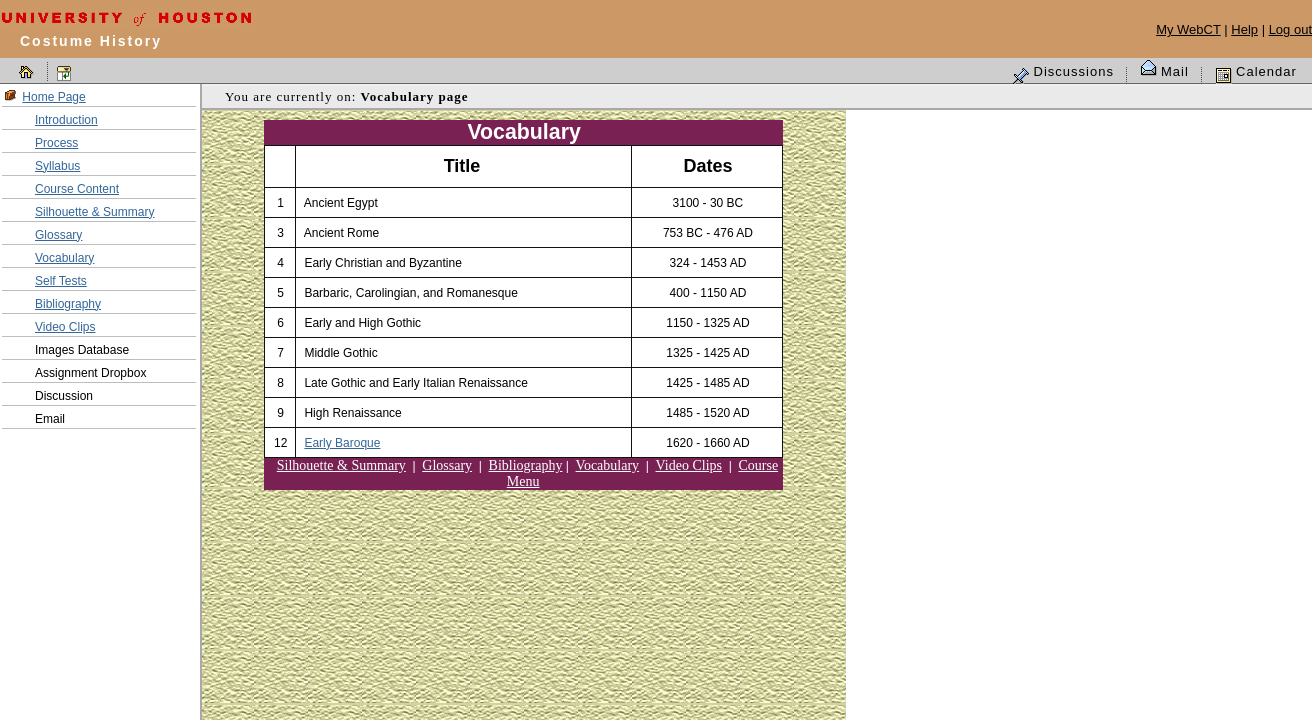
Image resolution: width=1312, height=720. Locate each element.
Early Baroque (342, 443)
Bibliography (68, 304)
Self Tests (61, 281)
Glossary (58, 235)
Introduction (66, 120)
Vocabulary (64, 258)
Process (56, 143)
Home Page (53, 97)
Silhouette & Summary (94, 212)
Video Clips (65, 327)
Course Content (77, 189)
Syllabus (57, 166)
